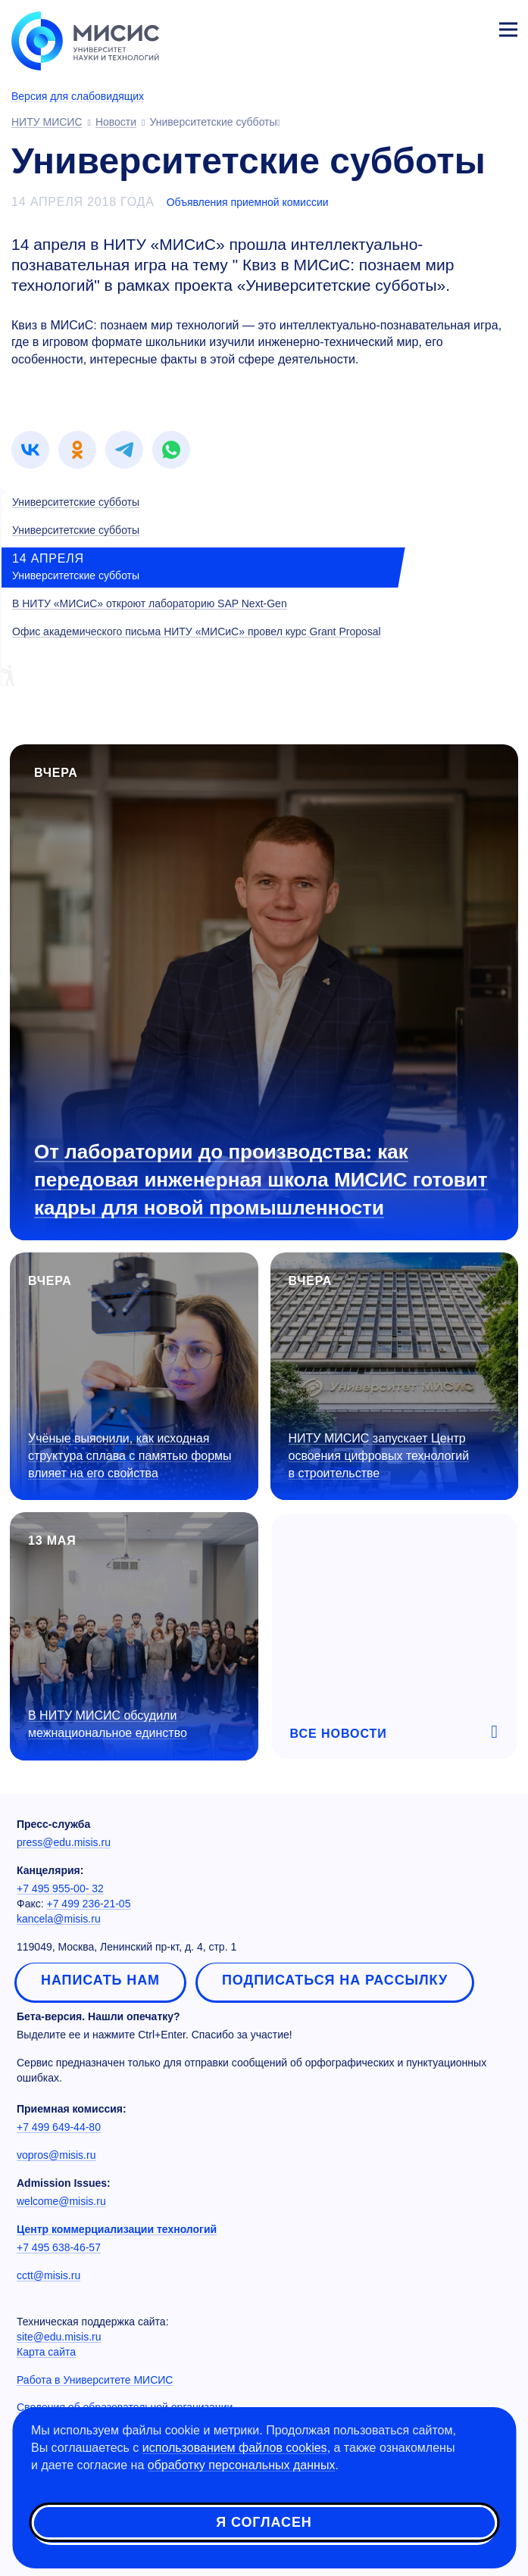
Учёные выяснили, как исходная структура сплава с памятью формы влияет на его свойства (130, 1456)
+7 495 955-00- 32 (60, 1888)
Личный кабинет (472, 27)
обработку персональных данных (242, 2465)
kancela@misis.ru (59, 1919)
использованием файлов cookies (234, 2447)
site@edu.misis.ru (59, 2337)
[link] (30, 450)
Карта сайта (46, 2352)
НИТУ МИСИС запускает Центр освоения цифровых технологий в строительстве (379, 1456)
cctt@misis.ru (48, 2275)
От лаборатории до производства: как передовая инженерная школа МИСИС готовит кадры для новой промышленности (261, 1179)
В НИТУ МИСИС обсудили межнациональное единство (107, 1724)
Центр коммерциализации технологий (117, 2229)
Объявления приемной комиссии (248, 202)
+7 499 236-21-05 (89, 1904)
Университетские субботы (75, 502)
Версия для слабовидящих (77, 96)
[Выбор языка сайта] (437, 25)
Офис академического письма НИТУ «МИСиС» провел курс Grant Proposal (196, 631)
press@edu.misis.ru (64, 1842)
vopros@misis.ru (56, 2155)
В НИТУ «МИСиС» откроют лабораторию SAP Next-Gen (149, 603)
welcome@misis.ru (61, 2201)
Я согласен (263, 2522)
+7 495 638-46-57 (59, 2247)
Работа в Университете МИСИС (95, 2380)
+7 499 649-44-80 (59, 2127)
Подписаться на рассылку (335, 1980)
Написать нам (100, 1980)
